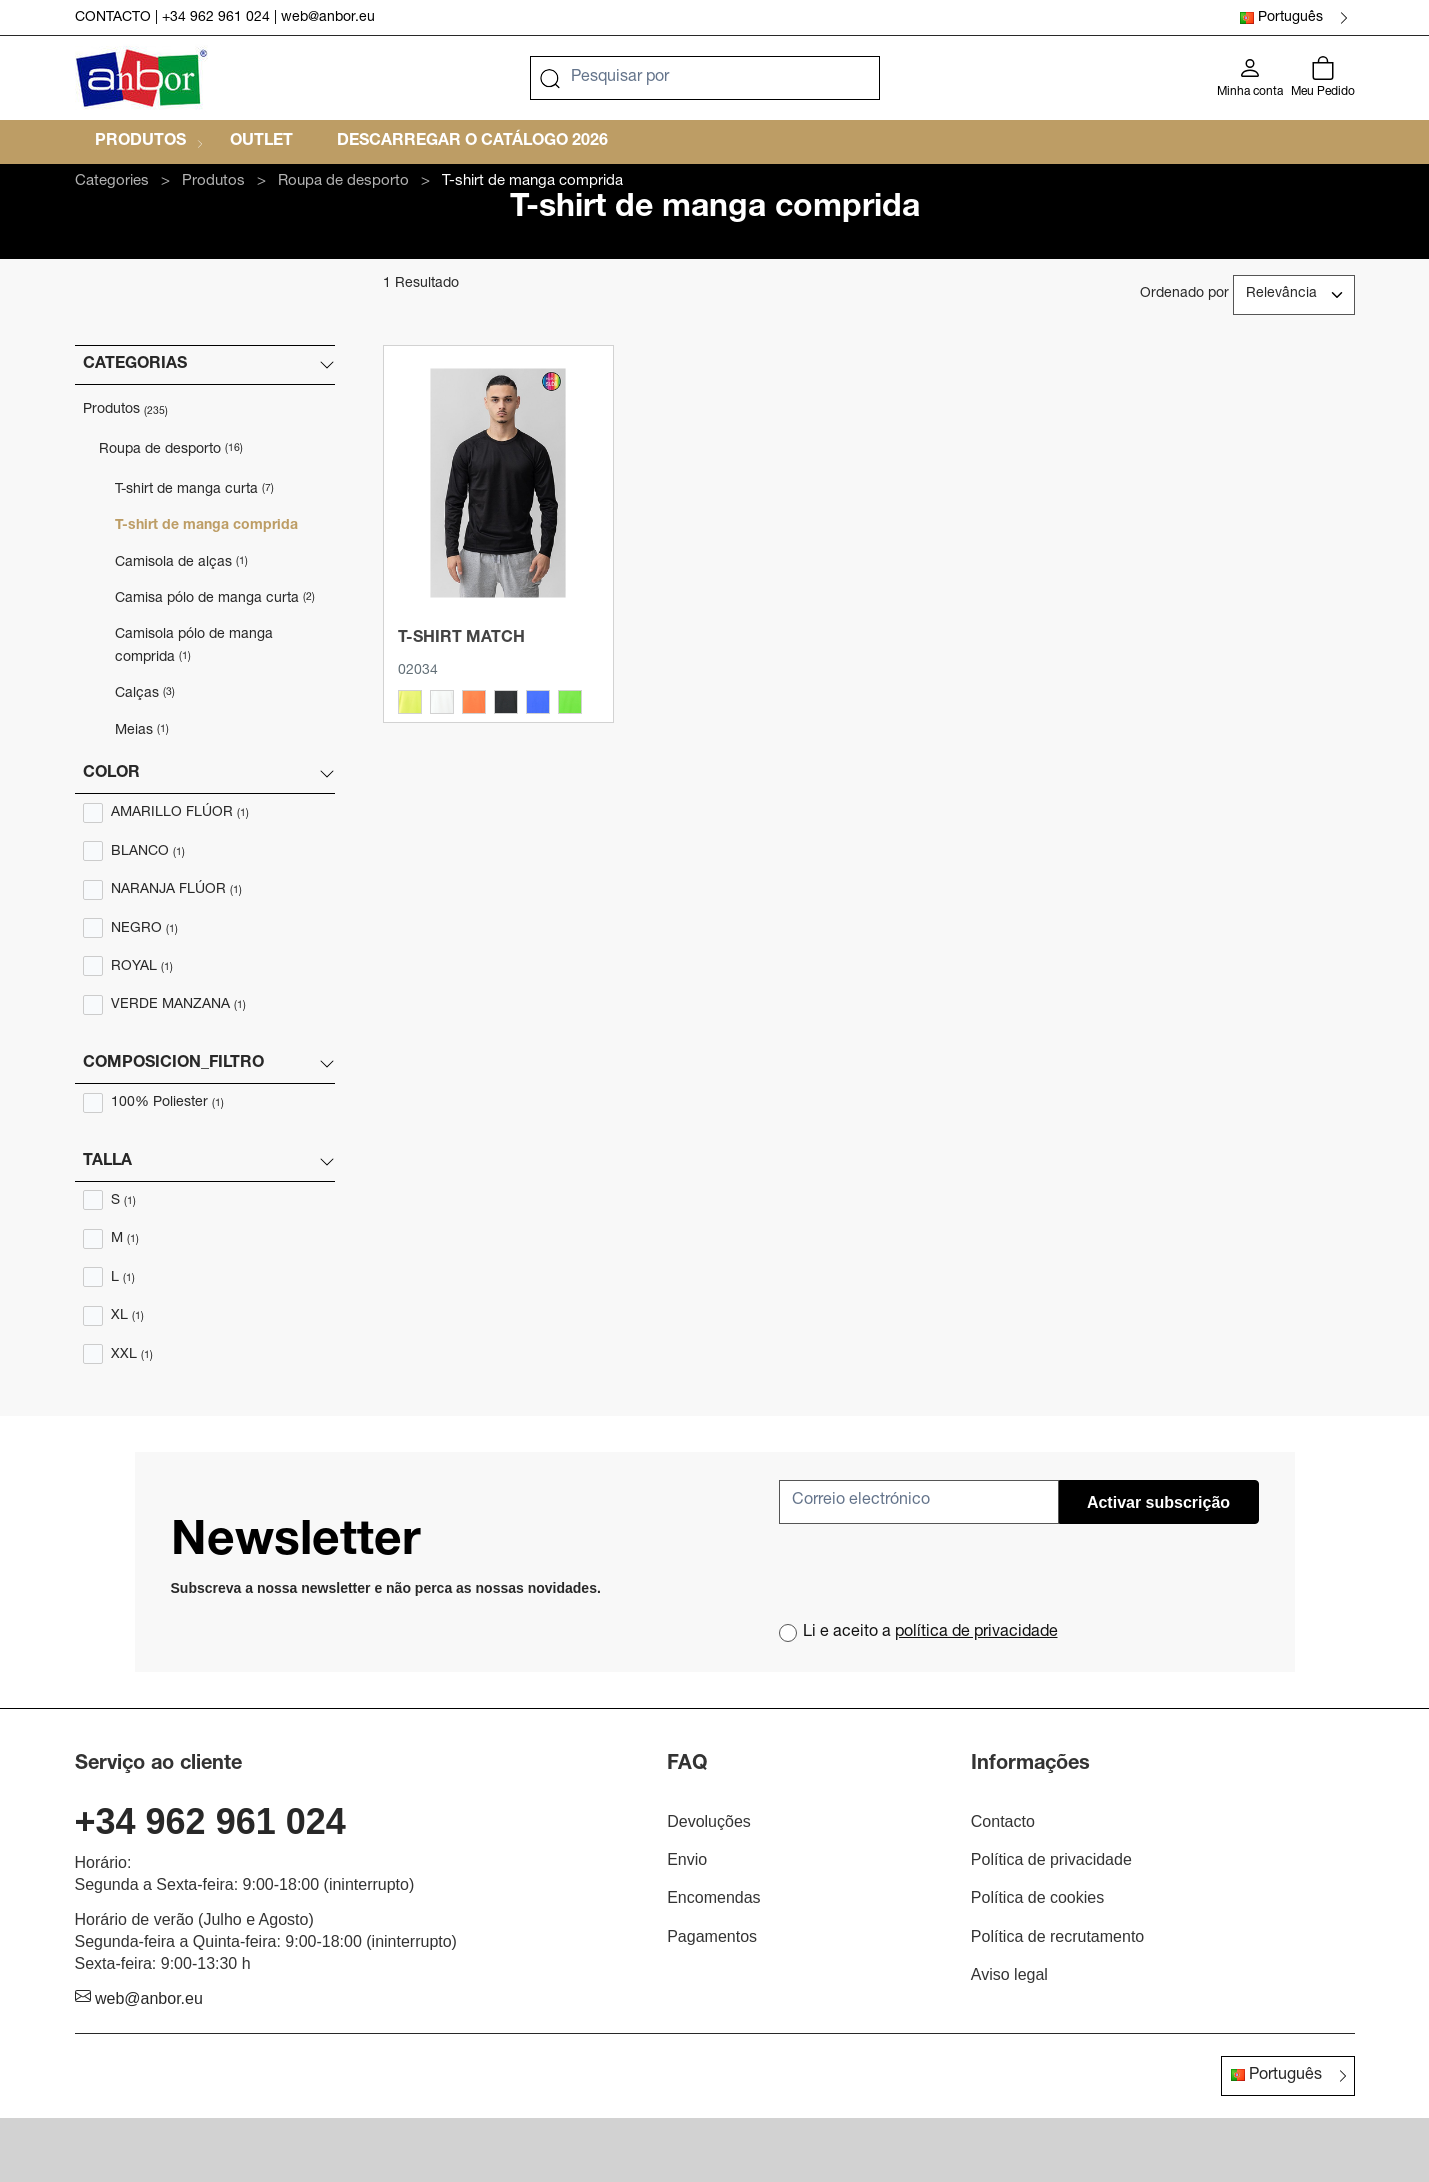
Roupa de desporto (171, 450)
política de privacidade (976, 1633)
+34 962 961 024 (216, 18)
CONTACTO (113, 18)
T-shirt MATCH (461, 639)
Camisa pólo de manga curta (215, 599)
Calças (145, 694)
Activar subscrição (1158, 1502)
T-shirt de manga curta (194, 490)
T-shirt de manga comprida (206, 526)
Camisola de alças (181, 563)
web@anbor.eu (328, 18)
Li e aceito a (930, 1633)
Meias (142, 731)
